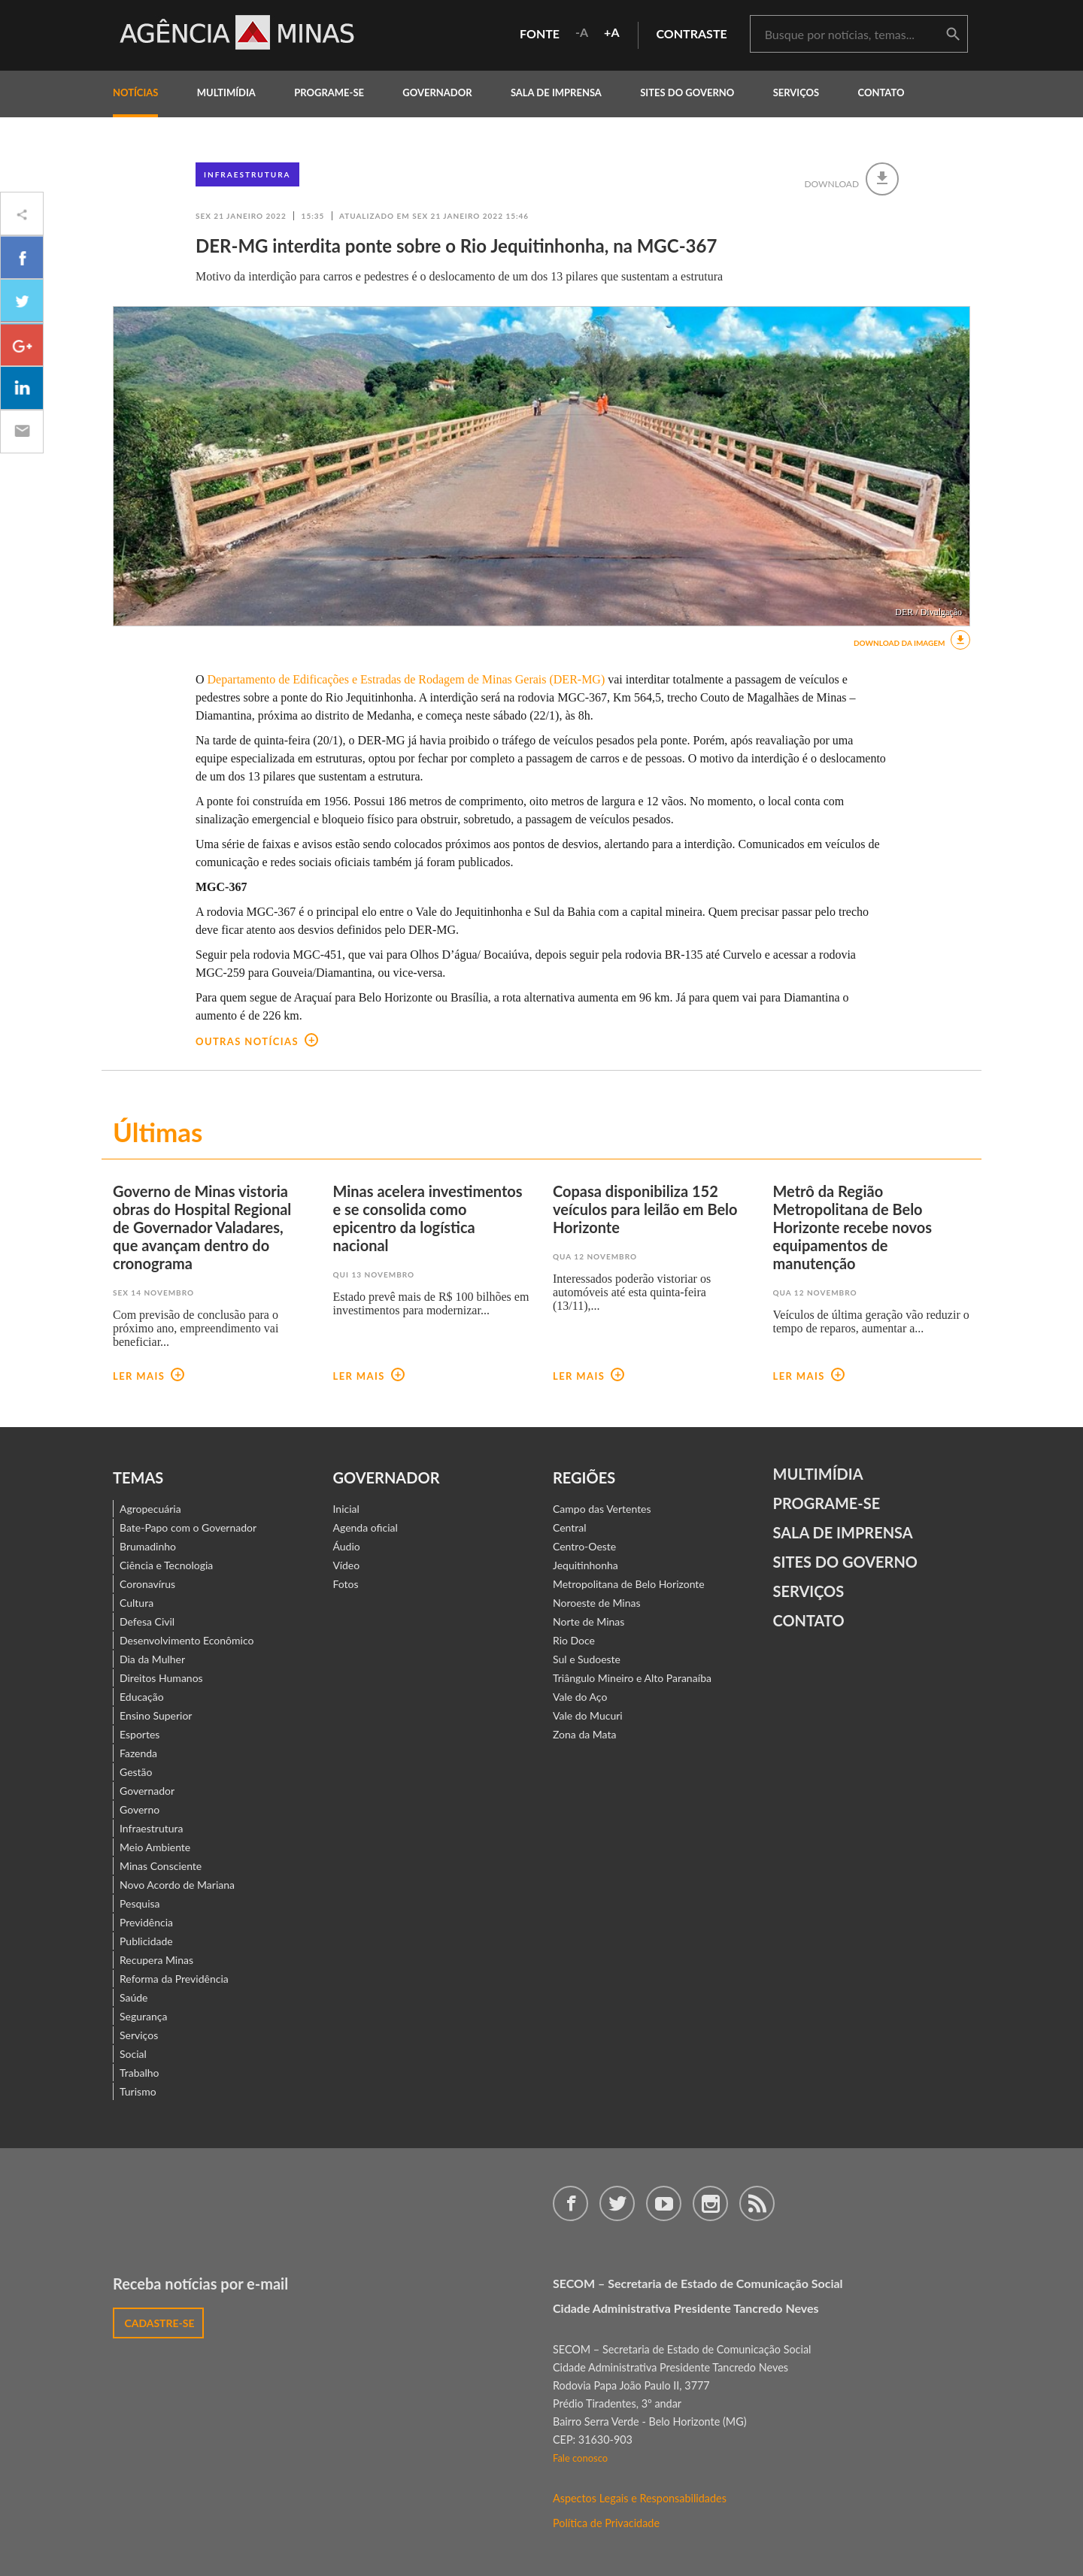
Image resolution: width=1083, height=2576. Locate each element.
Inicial (346, 1508)
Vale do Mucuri (588, 1715)
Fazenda (138, 1753)
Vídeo (346, 1565)
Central (570, 1527)
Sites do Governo (687, 92)
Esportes (139, 1734)
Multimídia (818, 1474)
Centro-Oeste (584, 1546)
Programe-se (827, 1503)
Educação (142, 1696)
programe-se (329, 92)
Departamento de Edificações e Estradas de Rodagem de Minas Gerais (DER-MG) (408, 679)
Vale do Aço (580, 1696)
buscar (953, 34)
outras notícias (257, 1041)
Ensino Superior (156, 1715)
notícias (135, 92)
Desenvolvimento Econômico (186, 1640)
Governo (139, 1809)
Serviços (796, 92)
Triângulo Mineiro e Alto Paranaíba (632, 1677)
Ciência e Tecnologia (166, 1565)
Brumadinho (148, 1546)
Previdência (146, 1922)
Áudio (346, 1546)
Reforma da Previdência (174, 1978)
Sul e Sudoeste (586, 1659)
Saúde (134, 1997)
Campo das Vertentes (602, 1508)
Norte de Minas (588, 1621)
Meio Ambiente (155, 1847)
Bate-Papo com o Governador (188, 1527)
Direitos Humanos (161, 1677)
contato (881, 92)
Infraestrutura (247, 174)
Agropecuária (150, 1508)
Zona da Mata (584, 1734)
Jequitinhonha (585, 1565)
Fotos (346, 1583)
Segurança (143, 2016)
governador (437, 92)
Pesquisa (140, 1903)
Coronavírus (147, 1583)
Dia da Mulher (152, 1659)
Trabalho (139, 2072)
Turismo (138, 2091)
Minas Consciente (161, 1865)
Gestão (136, 1771)
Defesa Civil (147, 1621)
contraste (692, 33)
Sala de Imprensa (556, 92)
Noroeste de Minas (596, 1602)
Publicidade (146, 1941)
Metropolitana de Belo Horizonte (629, 1583)
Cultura (136, 1602)
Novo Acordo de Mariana (177, 1884)
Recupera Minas (156, 1959)
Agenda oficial (365, 1527)
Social (133, 2053)
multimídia (226, 92)
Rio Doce (574, 1640)
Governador (147, 1790)
